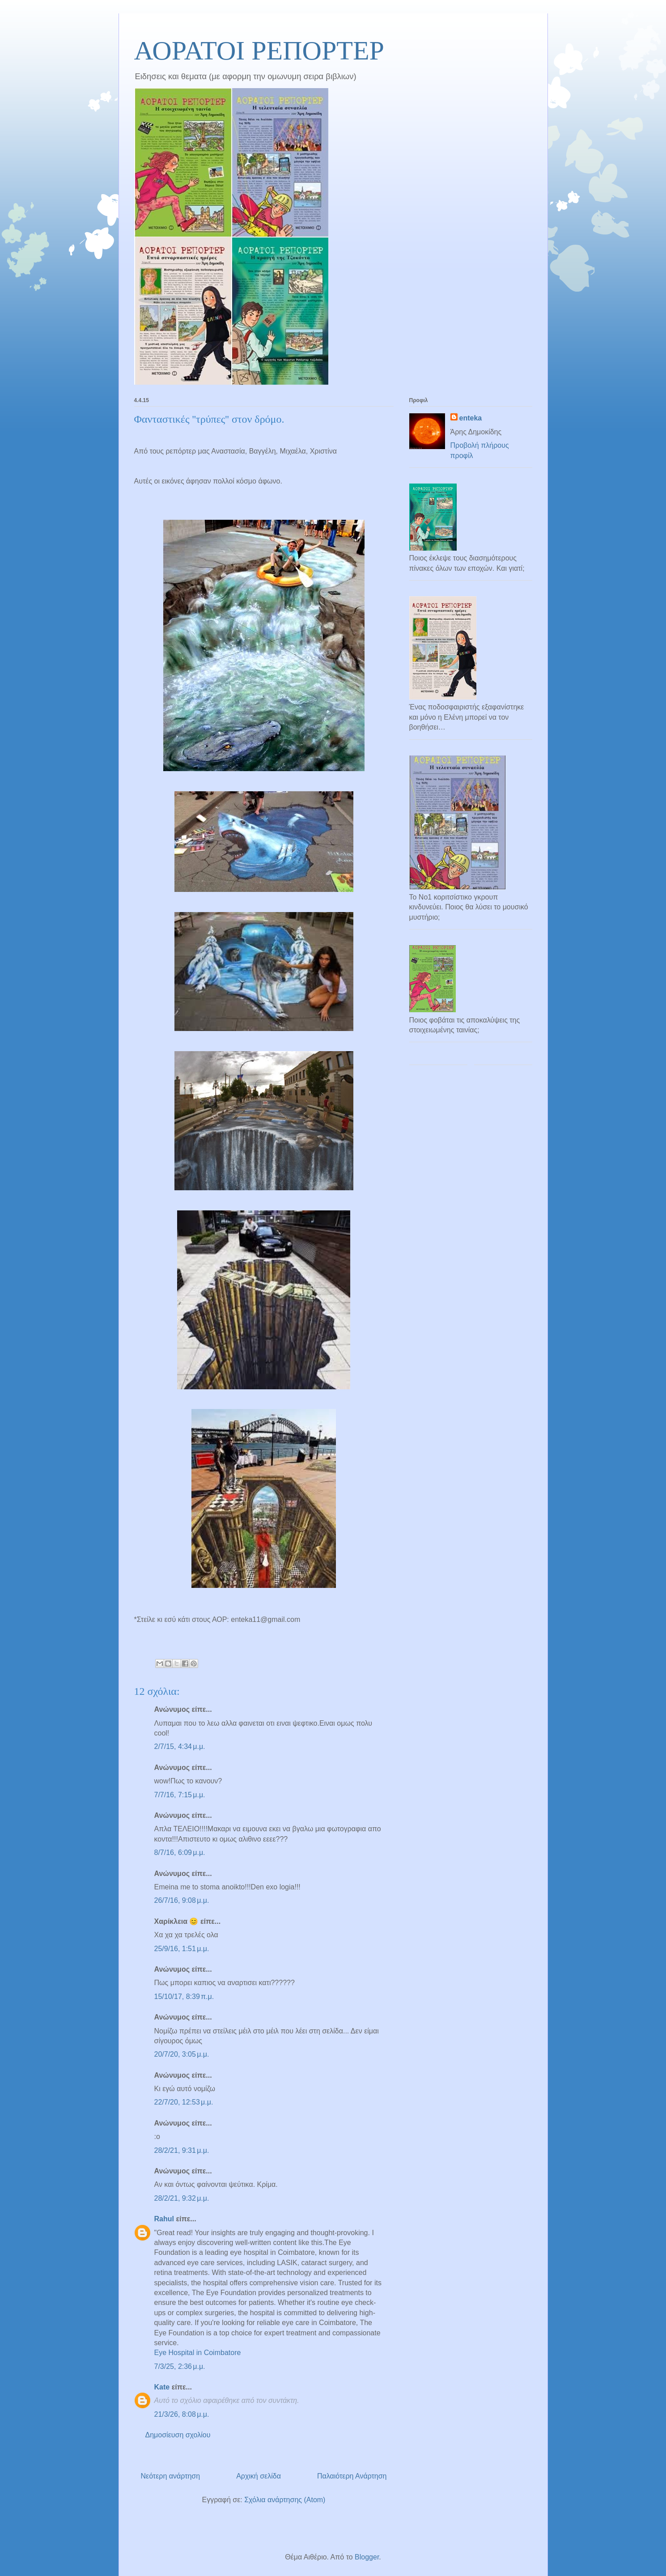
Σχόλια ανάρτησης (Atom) (284, 2500)
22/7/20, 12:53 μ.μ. (183, 2102)
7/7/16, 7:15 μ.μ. (179, 1795)
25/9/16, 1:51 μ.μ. (181, 1948)
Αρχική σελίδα (258, 2476)
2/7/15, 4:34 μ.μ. (179, 1746)
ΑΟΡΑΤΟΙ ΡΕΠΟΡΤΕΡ (259, 50)
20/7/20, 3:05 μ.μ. (181, 2054)
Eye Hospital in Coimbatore (197, 2352)
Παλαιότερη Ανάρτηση (352, 2476)
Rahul (164, 2219)
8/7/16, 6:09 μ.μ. (179, 1852)
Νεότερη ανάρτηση (170, 2476)
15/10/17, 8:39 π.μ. (184, 1996)
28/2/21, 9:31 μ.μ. (181, 2150)
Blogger (367, 2557)
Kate (162, 2387)
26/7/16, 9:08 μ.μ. (181, 1900)
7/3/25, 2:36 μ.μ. (179, 2366)
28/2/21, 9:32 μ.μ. (181, 2198)
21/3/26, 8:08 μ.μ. (181, 2414)
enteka (470, 418)
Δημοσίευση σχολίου (178, 2435)
